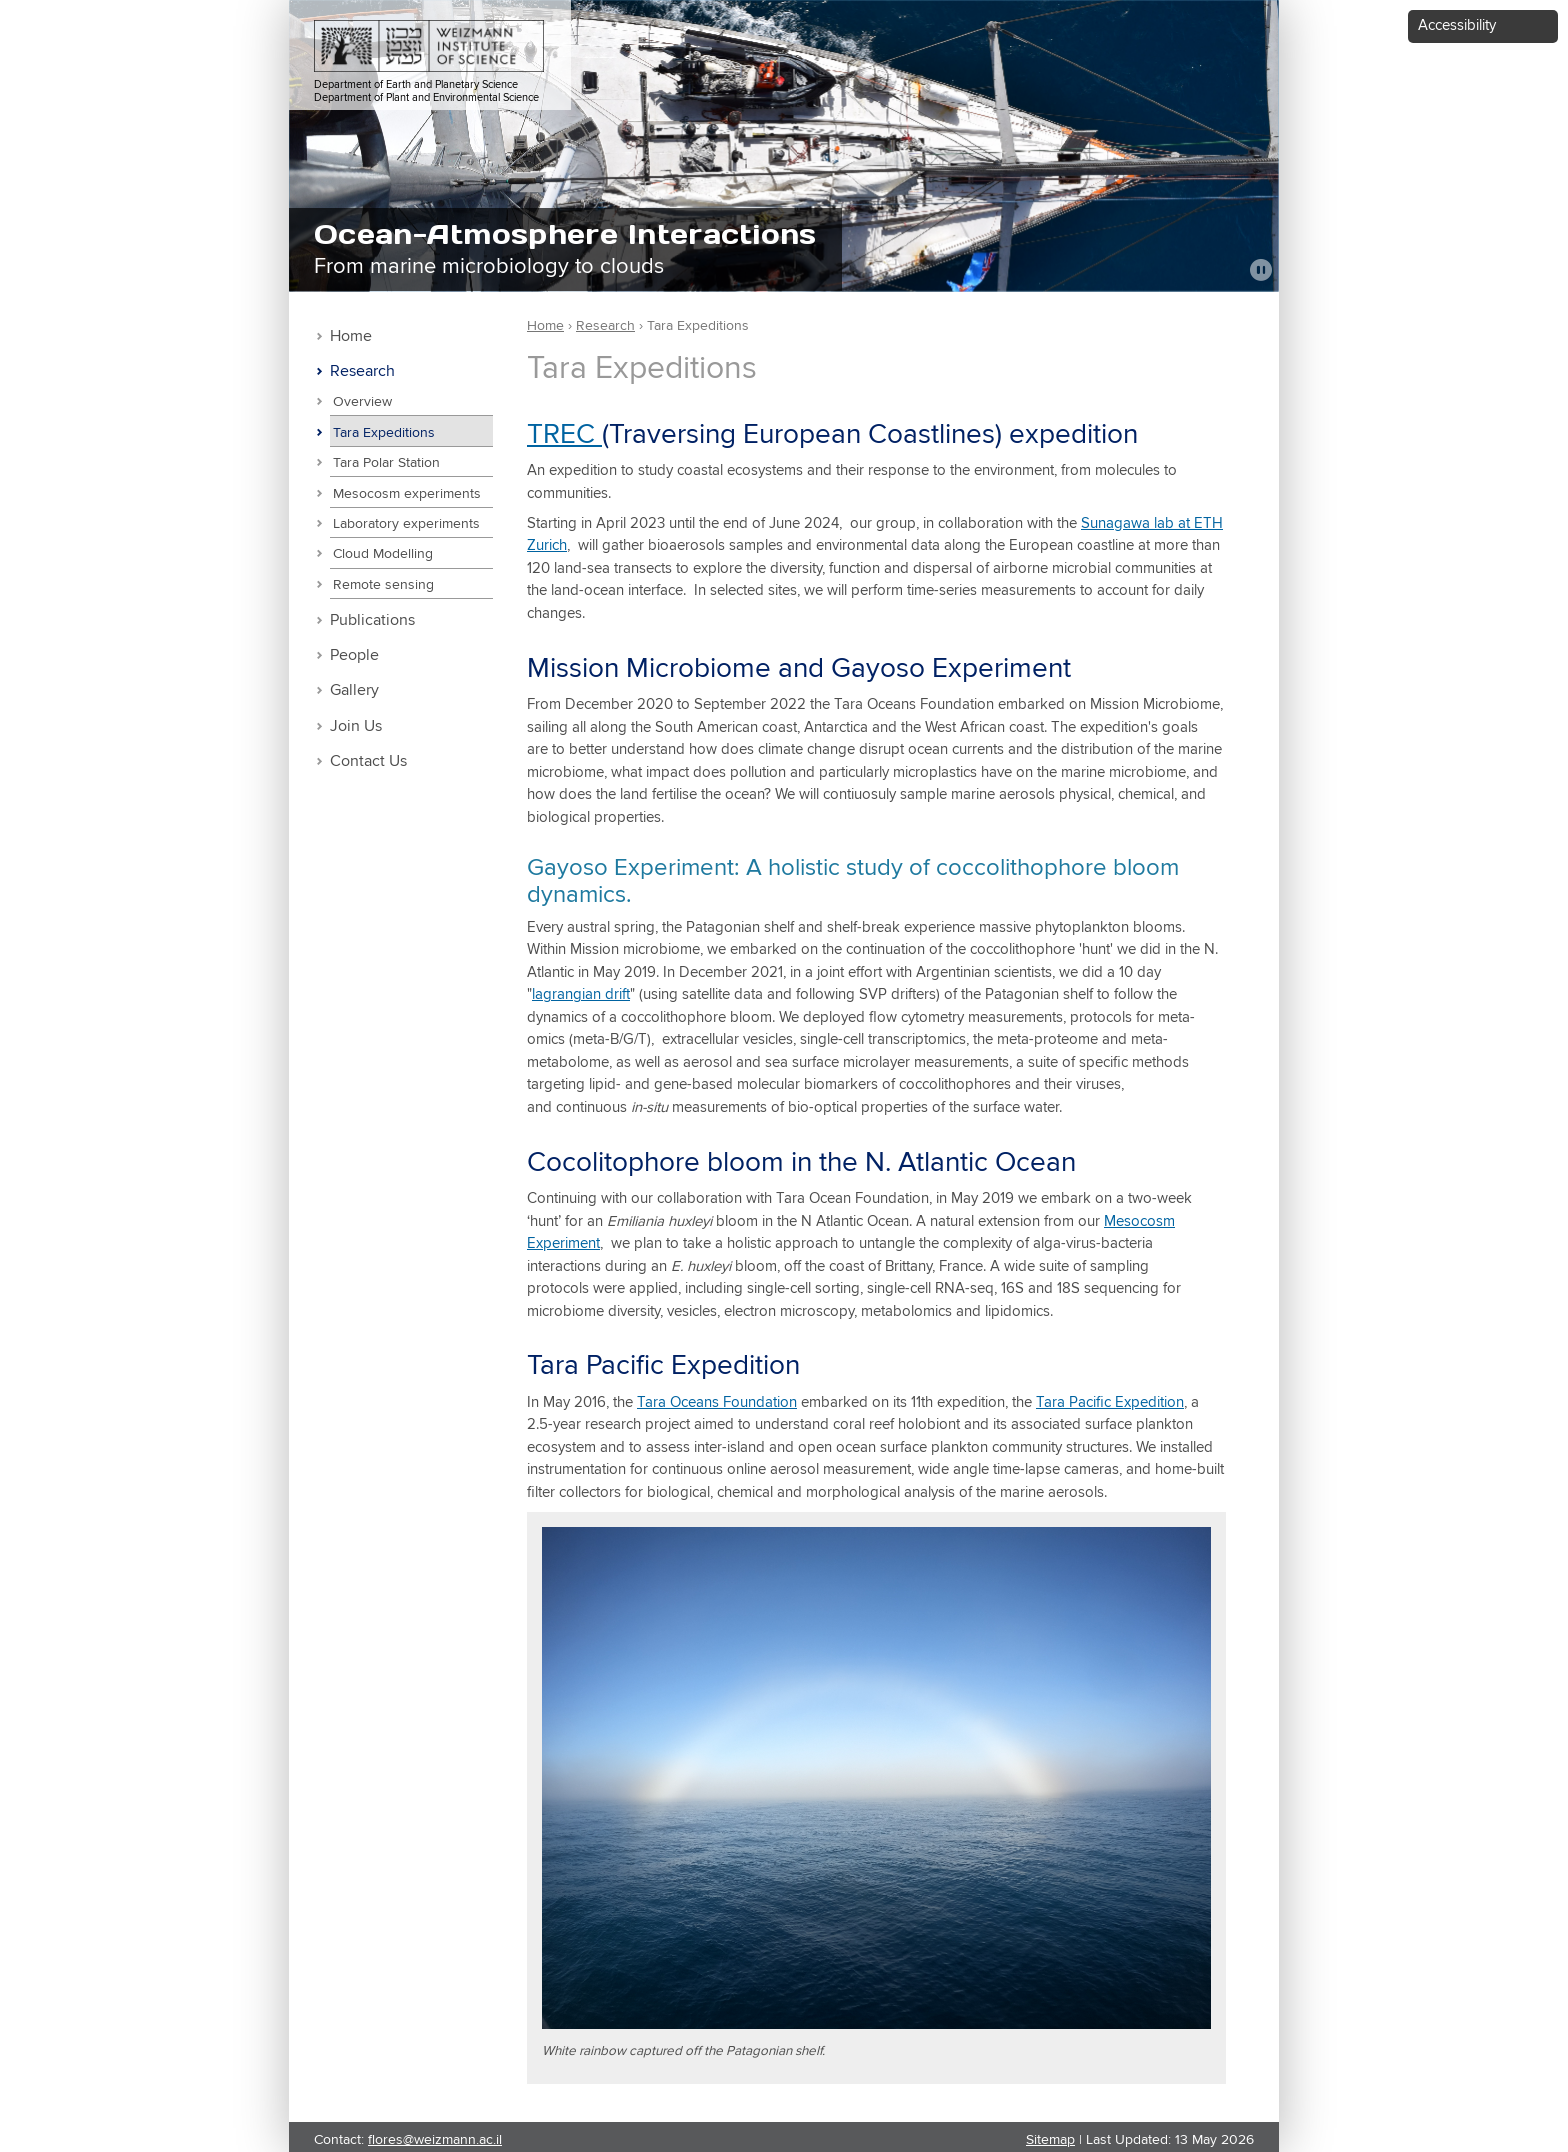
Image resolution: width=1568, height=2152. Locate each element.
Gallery (354, 690)
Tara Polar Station (386, 463)
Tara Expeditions (384, 433)
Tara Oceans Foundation (717, 1402)
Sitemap (1050, 2140)
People (354, 655)
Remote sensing (383, 585)
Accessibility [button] (1457, 25)
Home (351, 336)
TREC (564, 435)
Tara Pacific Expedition (1110, 1402)
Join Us (356, 726)
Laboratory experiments (406, 524)
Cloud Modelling (383, 554)
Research (362, 371)
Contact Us (368, 761)
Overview (362, 402)
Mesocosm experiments (407, 494)
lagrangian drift (581, 994)
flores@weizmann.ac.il (435, 2140)
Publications (372, 620)
